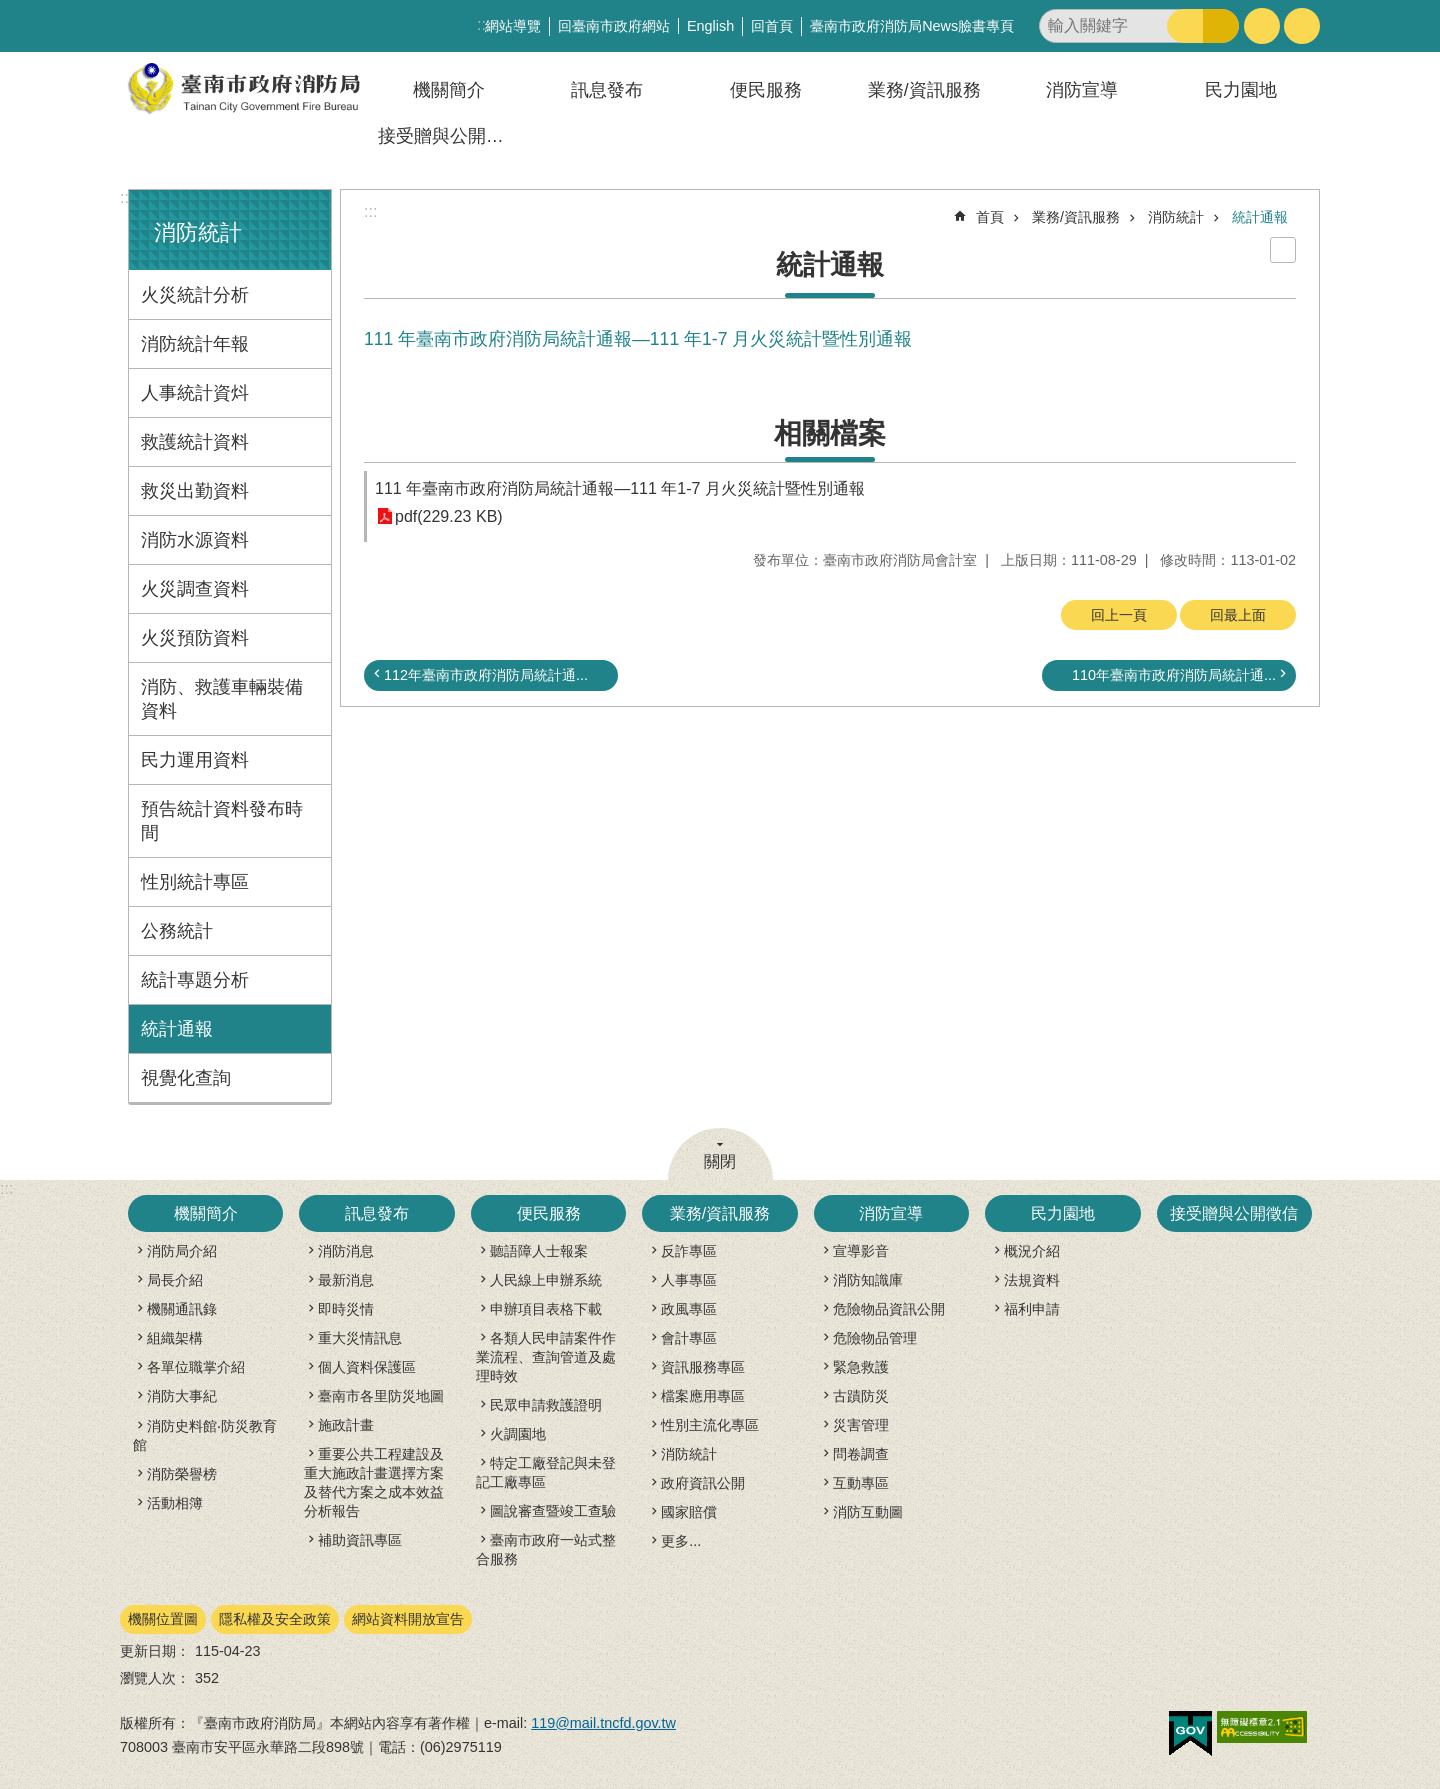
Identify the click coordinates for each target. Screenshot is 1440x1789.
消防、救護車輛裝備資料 (222, 699)
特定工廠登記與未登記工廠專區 (546, 1472)
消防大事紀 (182, 1396)
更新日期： (155, 1651)
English (710, 26)
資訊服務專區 (703, 1367)
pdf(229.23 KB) (449, 516)
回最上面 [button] (1238, 615)
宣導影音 (861, 1251)
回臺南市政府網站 (614, 26)
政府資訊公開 (703, 1483)
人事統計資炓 (195, 393)
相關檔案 (830, 433)
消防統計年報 (195, 344)
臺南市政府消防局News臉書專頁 (912, 26)
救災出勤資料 (195, 491)
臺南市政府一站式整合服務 (546, 1549)
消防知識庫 (868, 1280)
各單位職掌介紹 (196, 1367)
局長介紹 (175, 1280)
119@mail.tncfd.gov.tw (603, 1723)
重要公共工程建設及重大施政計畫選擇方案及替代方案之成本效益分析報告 (374, 1482)
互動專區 (861, 1483)
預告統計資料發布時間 (222, 821)
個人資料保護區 (367, 1367)
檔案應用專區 (703, 1396)
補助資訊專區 (360, 1540)
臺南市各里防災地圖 (381, 1396)
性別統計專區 (195, 882)
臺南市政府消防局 (245, 88)
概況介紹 (1032, 1251)
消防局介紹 (182, 1251)
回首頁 (772, 26)
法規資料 (1032, 1280)
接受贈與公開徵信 (450, 136)
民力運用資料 (195, 760)
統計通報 (177, 1029)
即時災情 (346, 1309)
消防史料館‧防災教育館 (205, 1435)
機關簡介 (449, 90)
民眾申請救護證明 (546, 1405)
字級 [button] (1262, 26)
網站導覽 (513, 26)
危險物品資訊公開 (889, 1309)
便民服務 (766, 90)
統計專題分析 (195, 980)
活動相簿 (175, 1503)
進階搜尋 (1221, 26)
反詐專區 (689, 1251)
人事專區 (689, 1280)
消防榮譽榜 (182, 1474)
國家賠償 (689, 1512)
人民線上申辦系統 (546, 1280)
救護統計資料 (195, 442)
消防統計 (198, 232)
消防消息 (346, 1251)
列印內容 (1283, 250)
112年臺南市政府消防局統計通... (486, 675)
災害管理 (861, 1425)
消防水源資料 (195, 540)
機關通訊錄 (182, 1309)
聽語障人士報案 (539, 1251)
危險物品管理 (875, 1338)
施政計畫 (346, 1425)
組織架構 (175, 1338)
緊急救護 (861, 1367)
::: (126, 197)
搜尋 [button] (1185, 26)
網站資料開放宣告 (408, 1619)
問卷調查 (861, 1454)
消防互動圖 (868, 1512)
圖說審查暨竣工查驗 (553, 1511)
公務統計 (177, 931)
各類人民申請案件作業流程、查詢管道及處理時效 (546, 1357)
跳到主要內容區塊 (10, 10)
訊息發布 (607, 90)
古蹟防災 (861, 1396)
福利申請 (1032, 1309)
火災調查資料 (195, 589)
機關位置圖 (163, 1619)
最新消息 (346, 1280)
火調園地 (518, 1434)
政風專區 (689, 1309)
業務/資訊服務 (924, 90)
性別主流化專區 (710, 1425)
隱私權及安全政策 (275, 1619)
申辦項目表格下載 (546, 1309)
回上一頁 (1119, 615)
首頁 (990, 217)
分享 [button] (1302, 26)
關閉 (720, 1161)
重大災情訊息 (360, 1338)
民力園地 (1241, 90)
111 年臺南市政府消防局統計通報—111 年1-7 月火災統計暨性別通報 (620, 488)
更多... (681, 1541)
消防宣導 (1082, 90)
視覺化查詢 (186, 1078)
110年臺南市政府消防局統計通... (1174, 675)
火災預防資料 (195, 638)
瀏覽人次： (155, 1678)
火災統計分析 (195, 295)
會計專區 (689, 1338)
